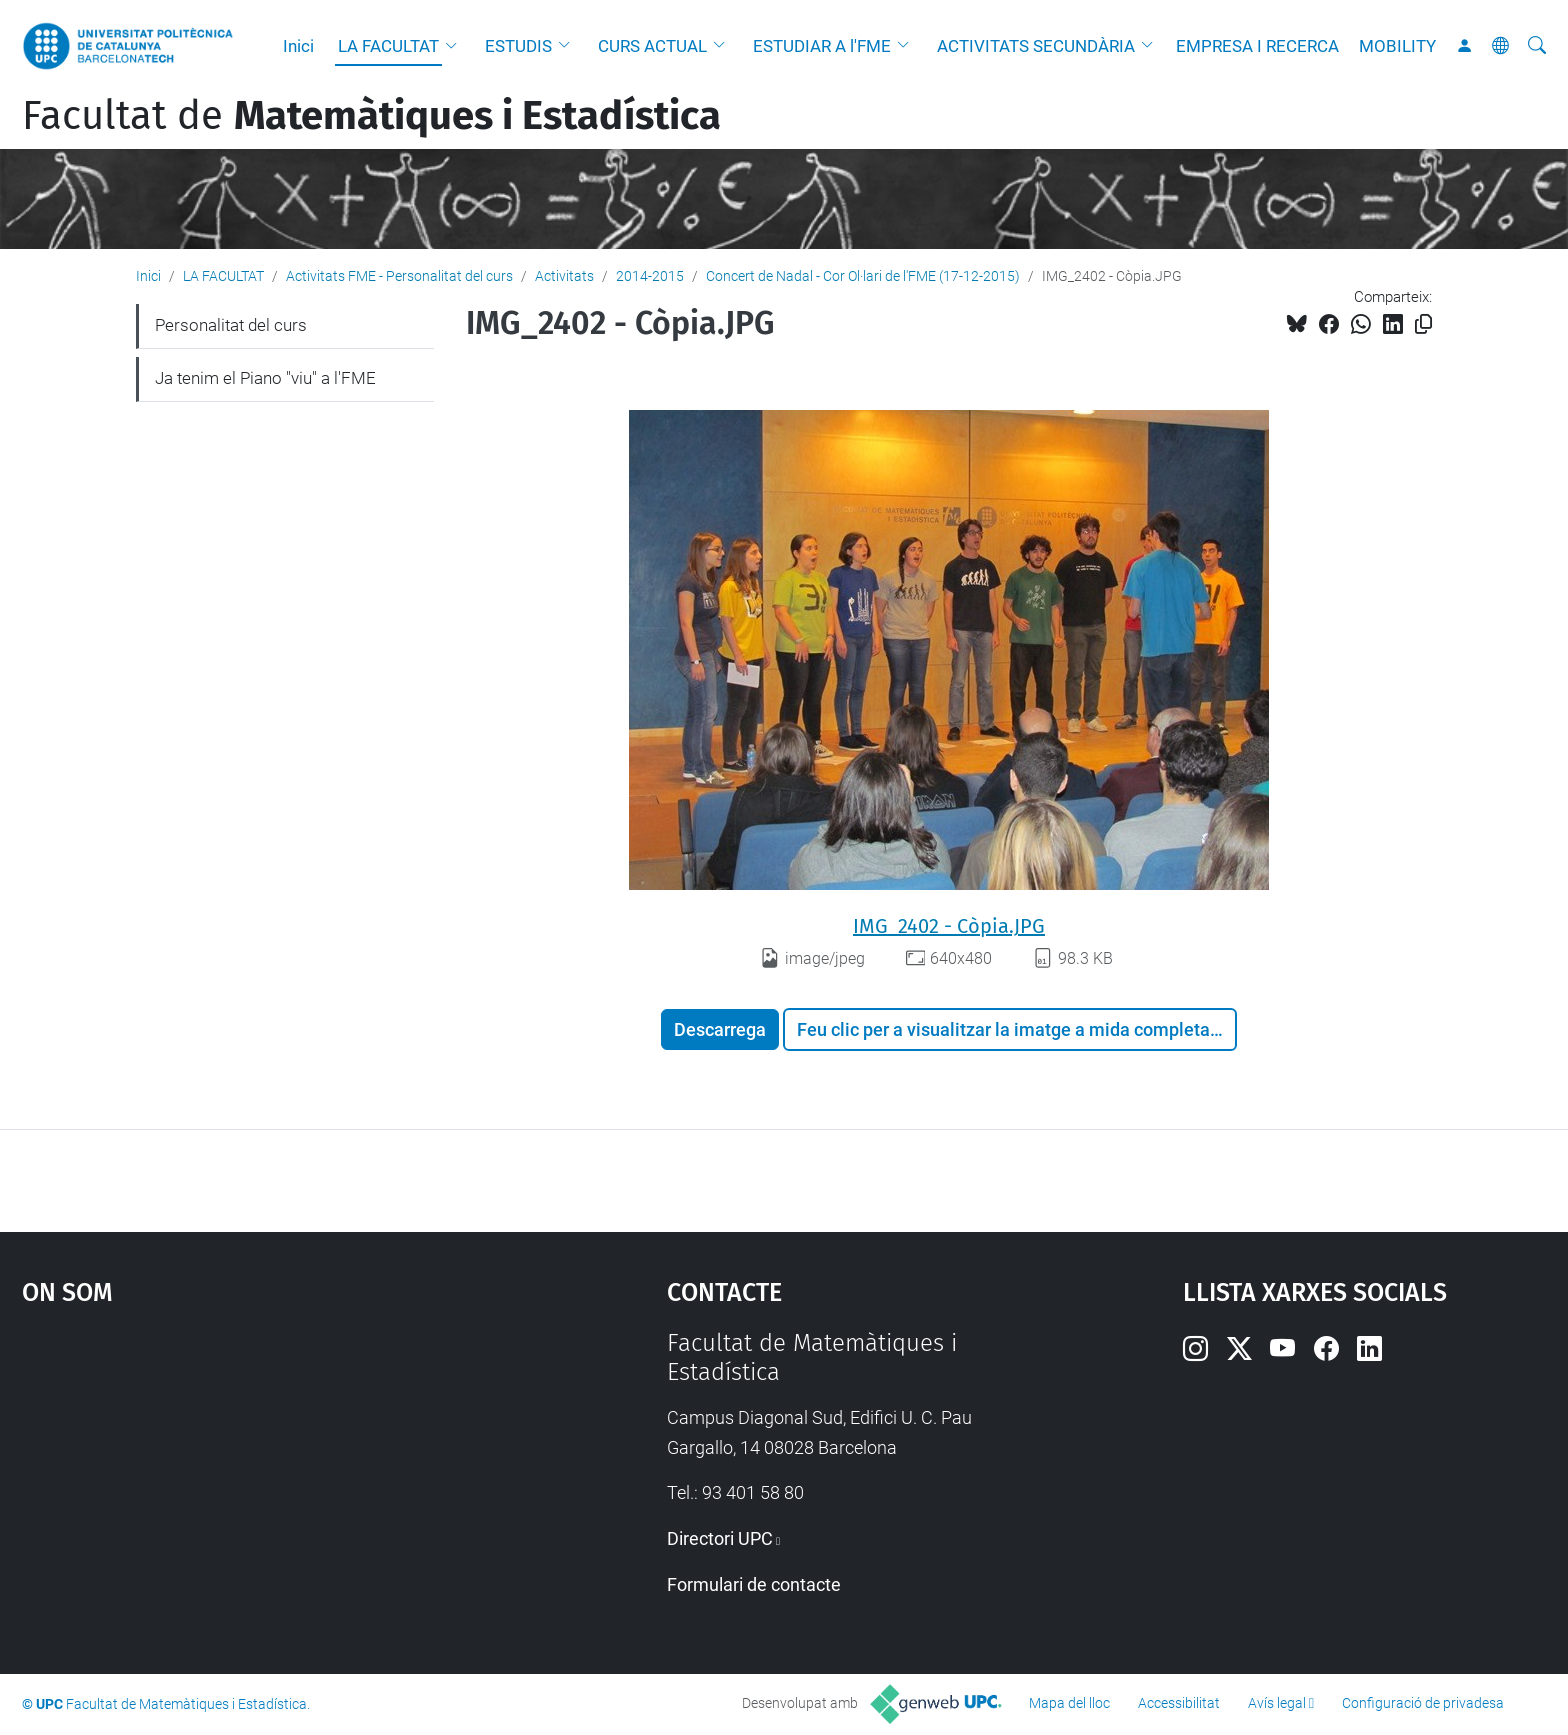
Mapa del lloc (1069, 1703)
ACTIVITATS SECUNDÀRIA (1036, 46)
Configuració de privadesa (1423, 1703)
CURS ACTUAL (652, 46)
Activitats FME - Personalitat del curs (399, 276)
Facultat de (371, 116)
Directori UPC (720, 1538)
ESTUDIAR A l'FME (822, 46)
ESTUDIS (518, 46)
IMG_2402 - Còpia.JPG (949, 926)
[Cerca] (1537, 46)
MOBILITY (1397, 46)
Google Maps (268, 1479)
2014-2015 (650, 276)
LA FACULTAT (388, 46)
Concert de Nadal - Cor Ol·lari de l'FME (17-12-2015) (863, 276)
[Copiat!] (1423, 324)
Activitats (564, 276)
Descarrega (720, 1029)
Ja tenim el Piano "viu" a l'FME (265, 378)
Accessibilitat (1179, 1703)
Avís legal (1277, 1703)
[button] (456, 46)
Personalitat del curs (231, 325)
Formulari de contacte (754, 1584)
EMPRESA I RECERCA (1257, 46)
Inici (298, 46)
